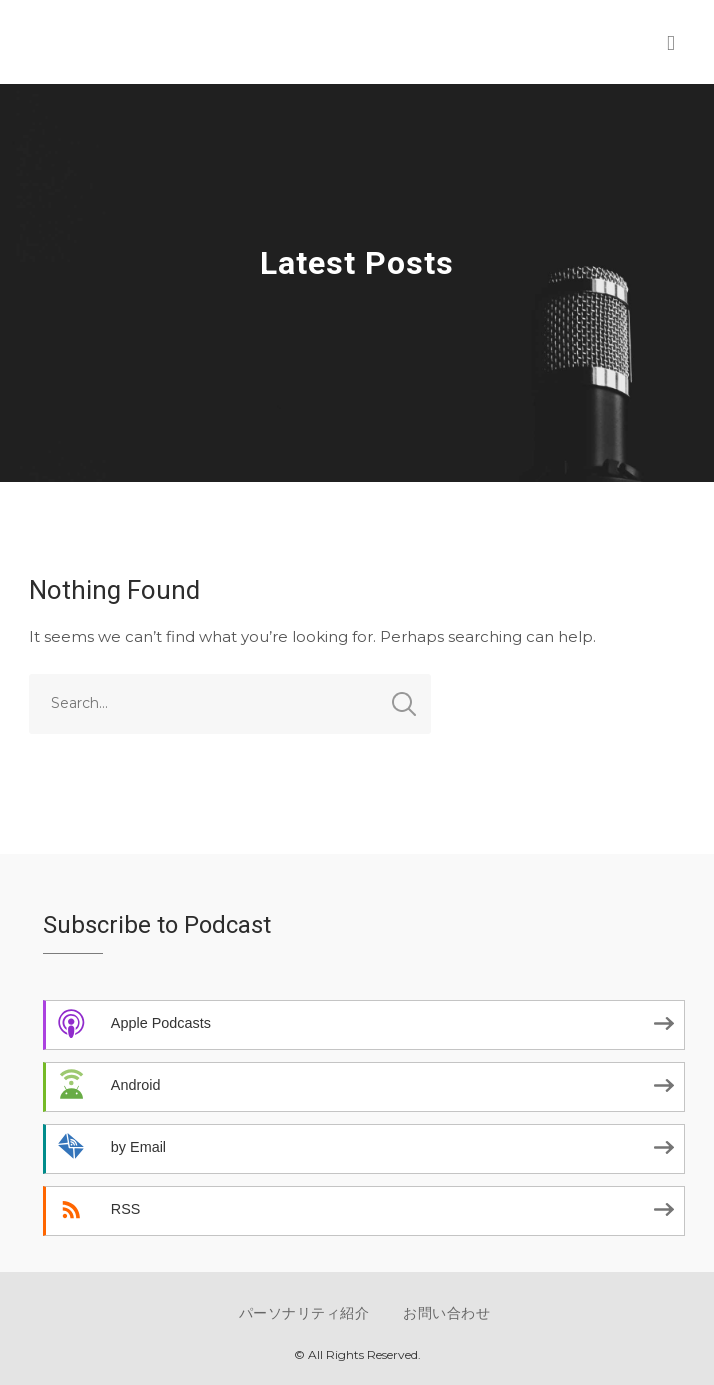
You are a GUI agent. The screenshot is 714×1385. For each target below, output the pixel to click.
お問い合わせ (446, 1313)
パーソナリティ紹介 (304, 1313)
